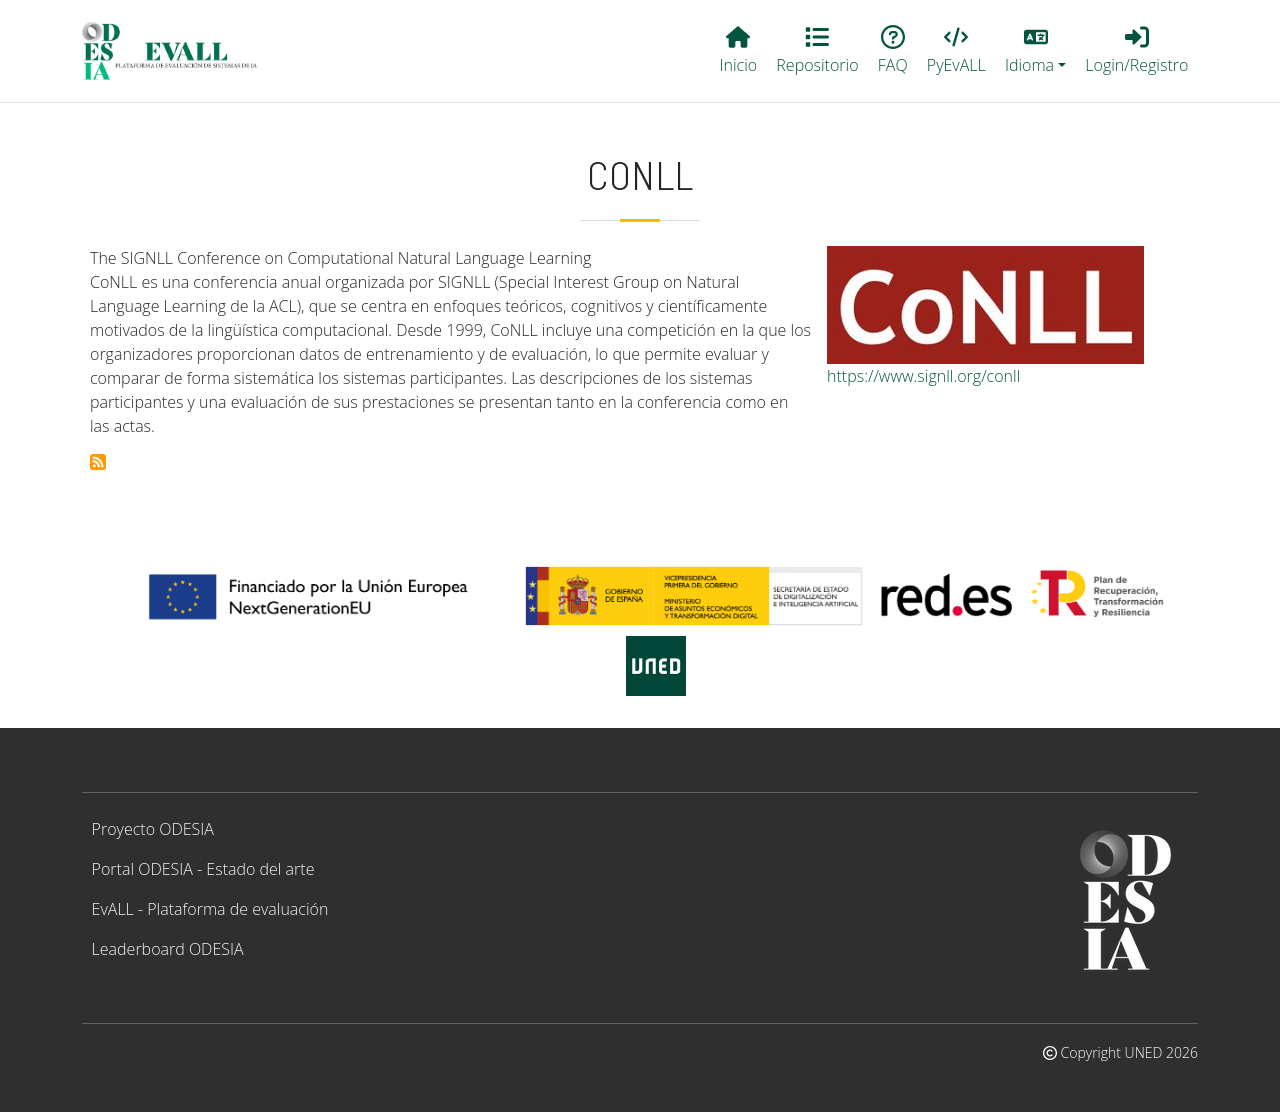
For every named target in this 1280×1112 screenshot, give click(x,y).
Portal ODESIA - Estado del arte (203, 869)
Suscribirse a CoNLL (98, 462)
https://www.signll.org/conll (923, 376)
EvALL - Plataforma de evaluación (210, 909)
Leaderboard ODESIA (168, 949)
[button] (1035, 51)
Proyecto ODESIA (153, 829)
